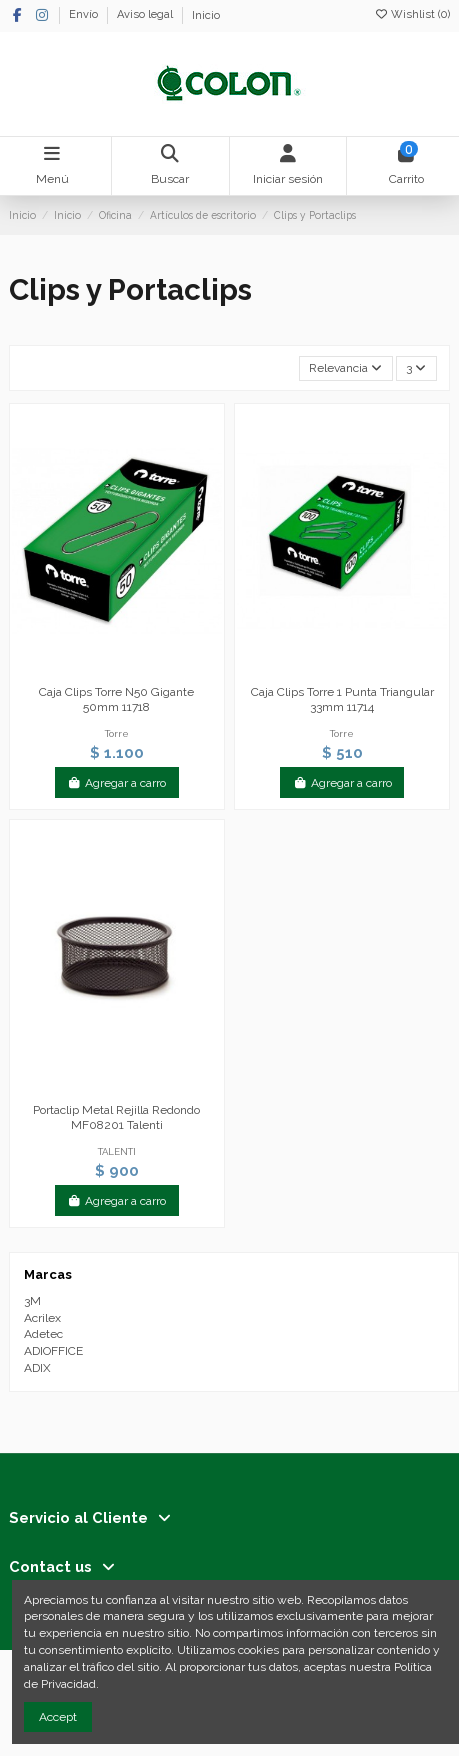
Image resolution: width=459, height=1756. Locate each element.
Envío (85, 15)
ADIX (37, 1368)
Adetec (43, 1334)
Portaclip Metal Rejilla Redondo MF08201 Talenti (116, 1117)
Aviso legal (146, 15)
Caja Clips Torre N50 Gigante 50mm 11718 (116, 699)
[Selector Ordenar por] (346, 368)
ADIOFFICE (53, 1351)
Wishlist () (412, 14)
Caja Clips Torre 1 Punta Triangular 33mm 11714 (342, 699)
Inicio (206, 15)
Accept (58, 1717)
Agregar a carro (116, 783)
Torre (117, 733)
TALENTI (117, 1151)
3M (32, 1301)
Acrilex (42, 1318)
